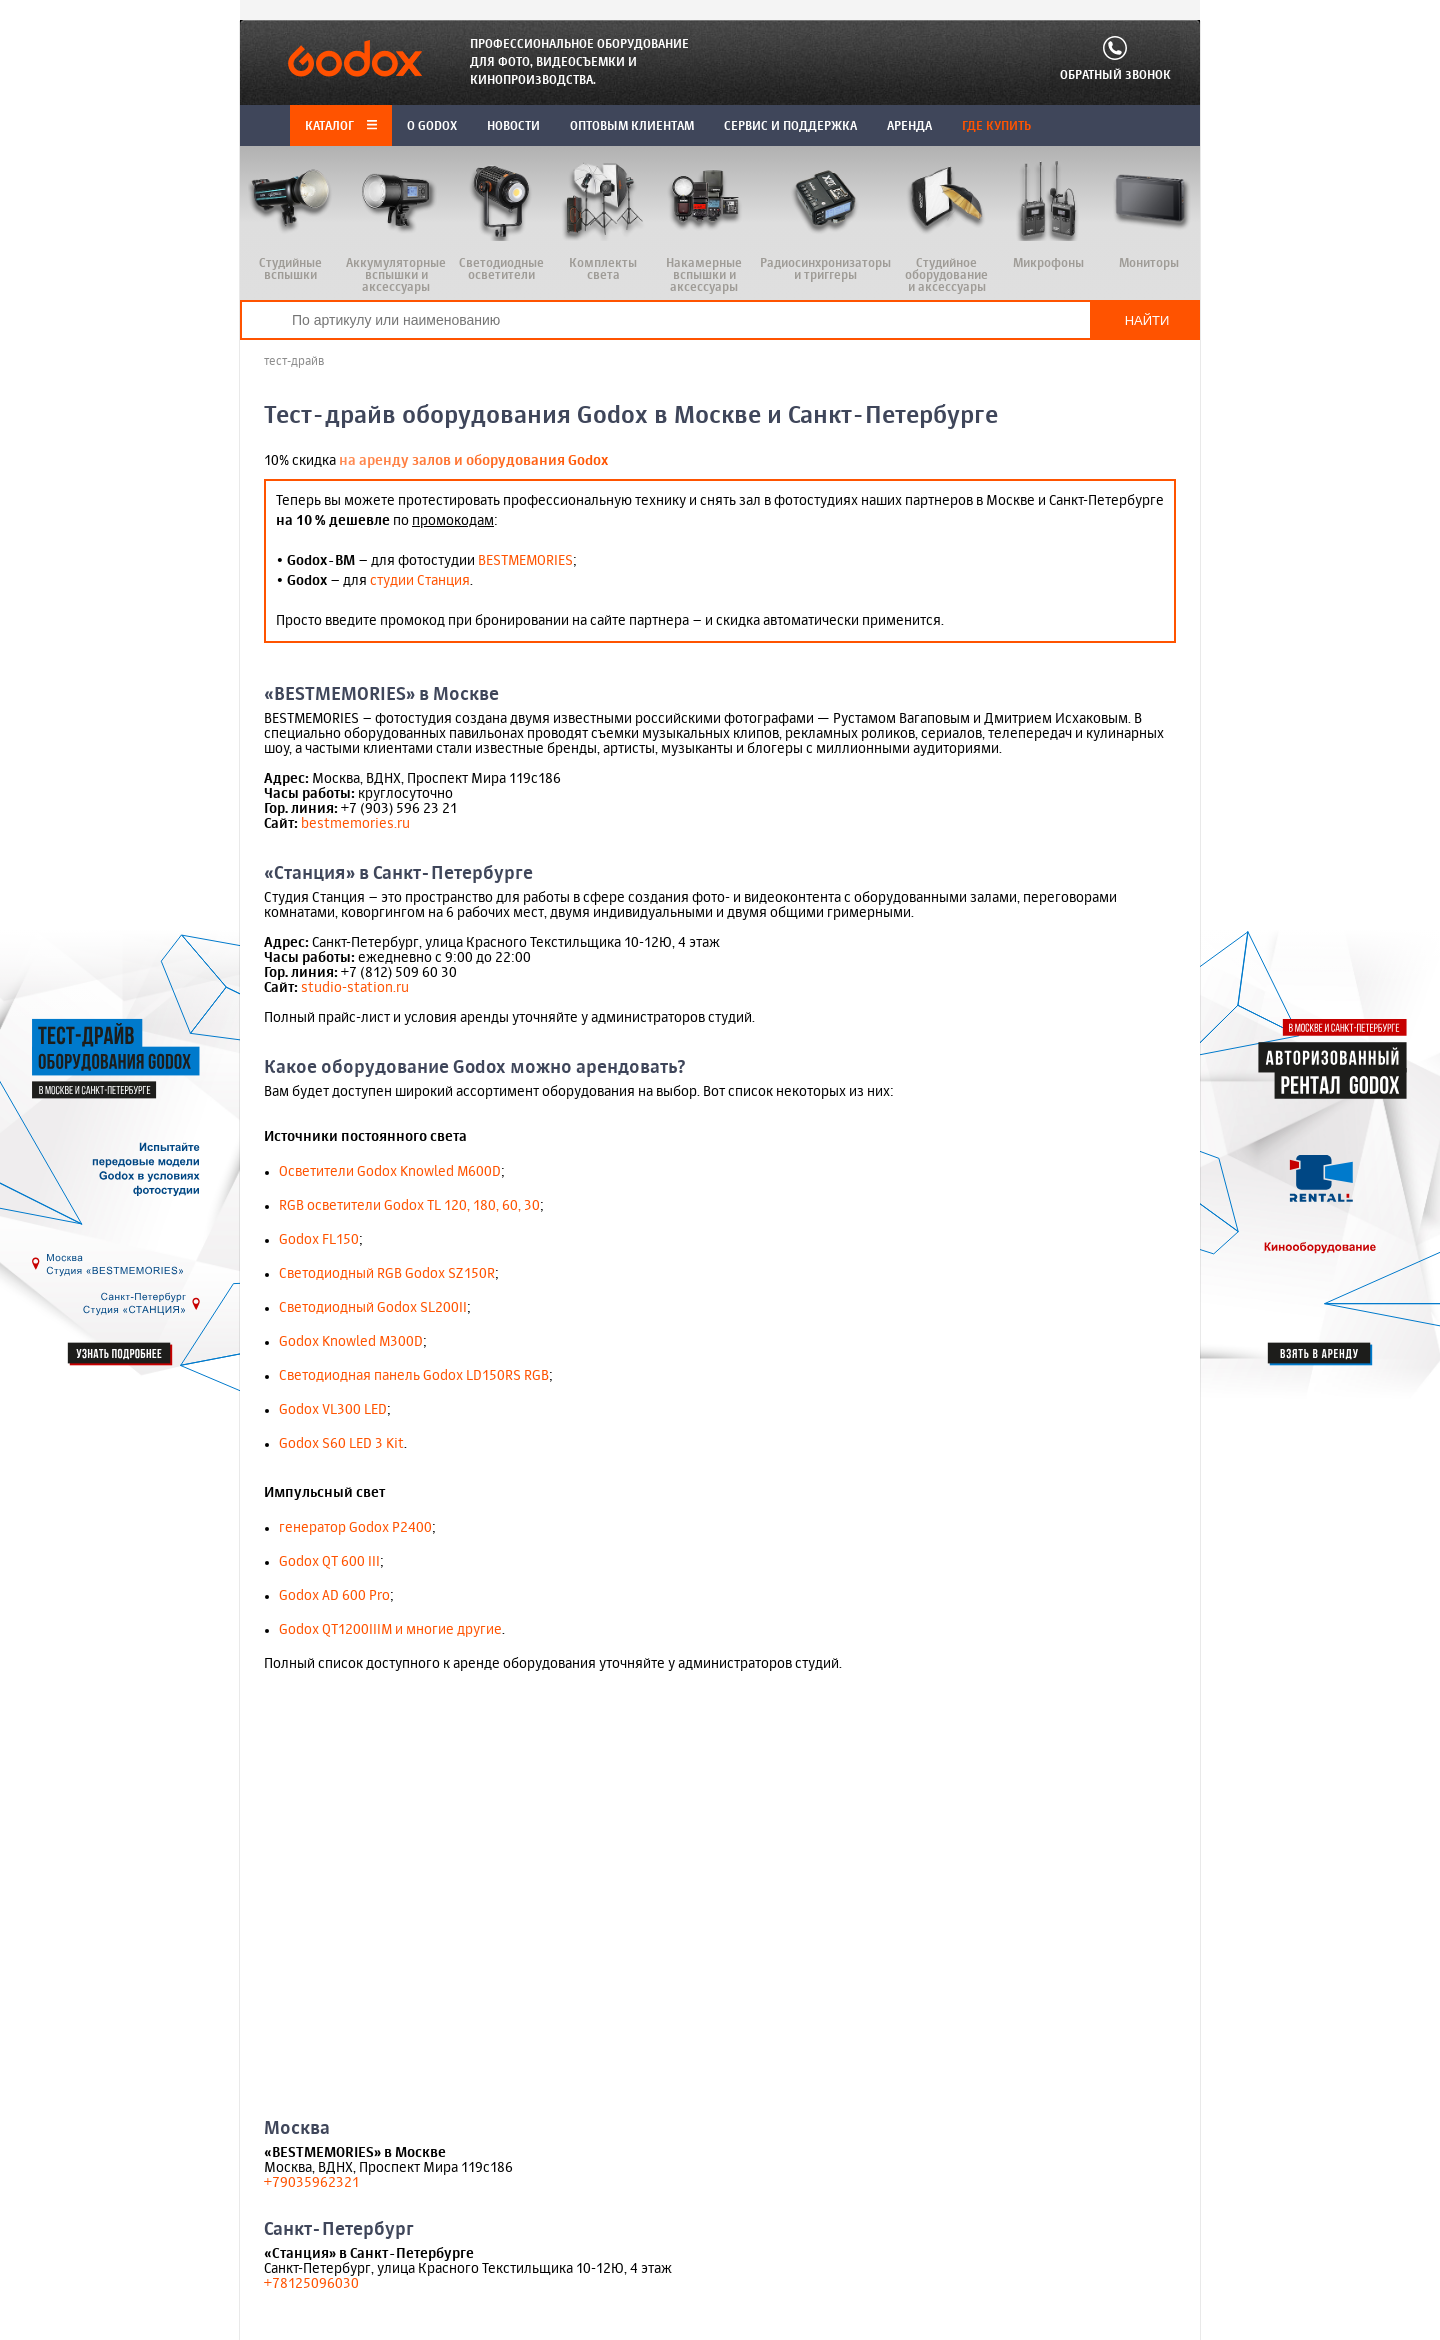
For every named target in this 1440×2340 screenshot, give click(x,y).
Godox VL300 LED (333, 1410)
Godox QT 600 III (329, 1562)
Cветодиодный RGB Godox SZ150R (387, 1274)
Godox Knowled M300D (351, 1342)
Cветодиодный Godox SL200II (373, 1308)
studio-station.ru (355, 988)
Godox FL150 (319, 1240)
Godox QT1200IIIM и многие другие (390, 1630)
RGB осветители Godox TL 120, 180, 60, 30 (409, 1206)
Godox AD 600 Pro (334, 1596)
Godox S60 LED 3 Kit (341, 1444)
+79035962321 (311, 2183)
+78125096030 (311, 2284)
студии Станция (420, 581)
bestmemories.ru (355, 824)
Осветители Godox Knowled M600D (390, 1172)
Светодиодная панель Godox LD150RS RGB (414, 1376)
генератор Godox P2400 (355, 1528)
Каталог (341, 127)
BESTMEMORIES (525, 561)
